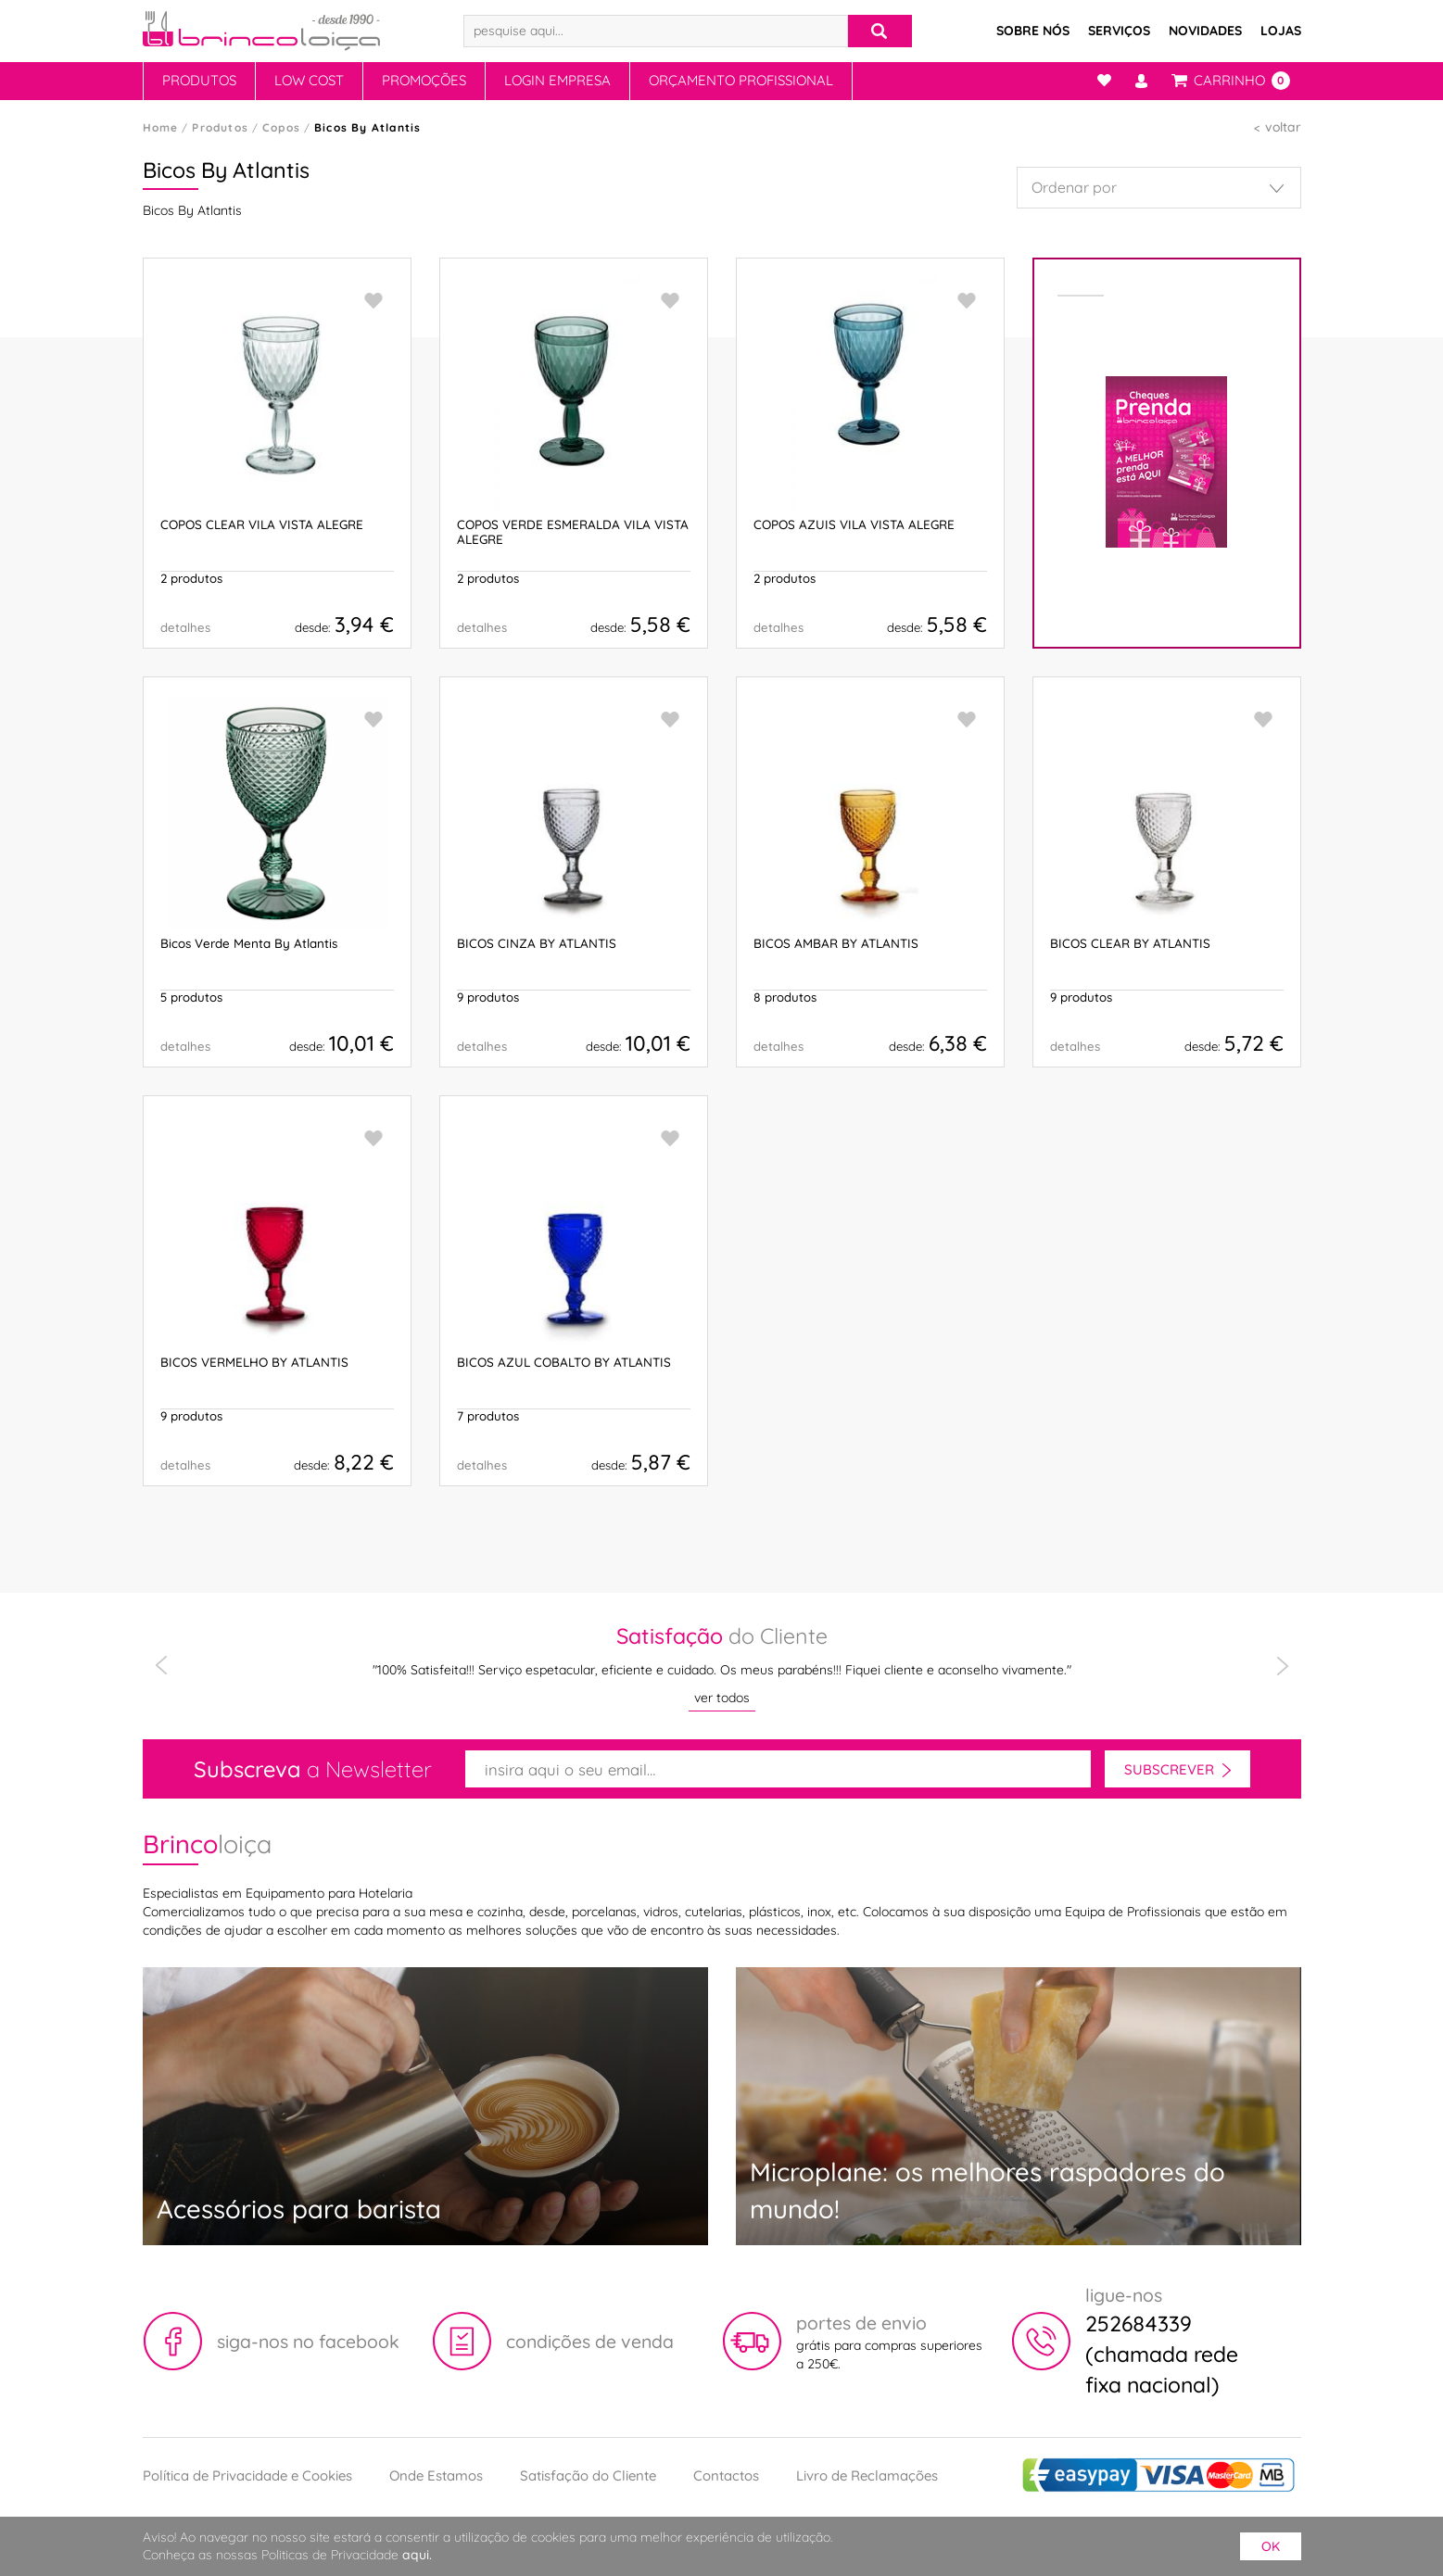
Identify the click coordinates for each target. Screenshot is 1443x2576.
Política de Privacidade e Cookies (247, 2475)
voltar (1283, 126)
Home (161, 127)
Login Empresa (557, 80)
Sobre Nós (1033, 30)
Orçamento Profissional (741, 80)
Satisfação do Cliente (588, 2475)
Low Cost (309, 80)
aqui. (417, 2554)
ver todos (722, 1697)
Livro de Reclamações (867, 2475)
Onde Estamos (436, 2475)
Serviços (1119, 30)
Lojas (1280, 30)
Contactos (726, 2475)
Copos (281, 127)
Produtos (199, 80)
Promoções (424, 80)
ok (1270, 2546)
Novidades (1205, 30)
